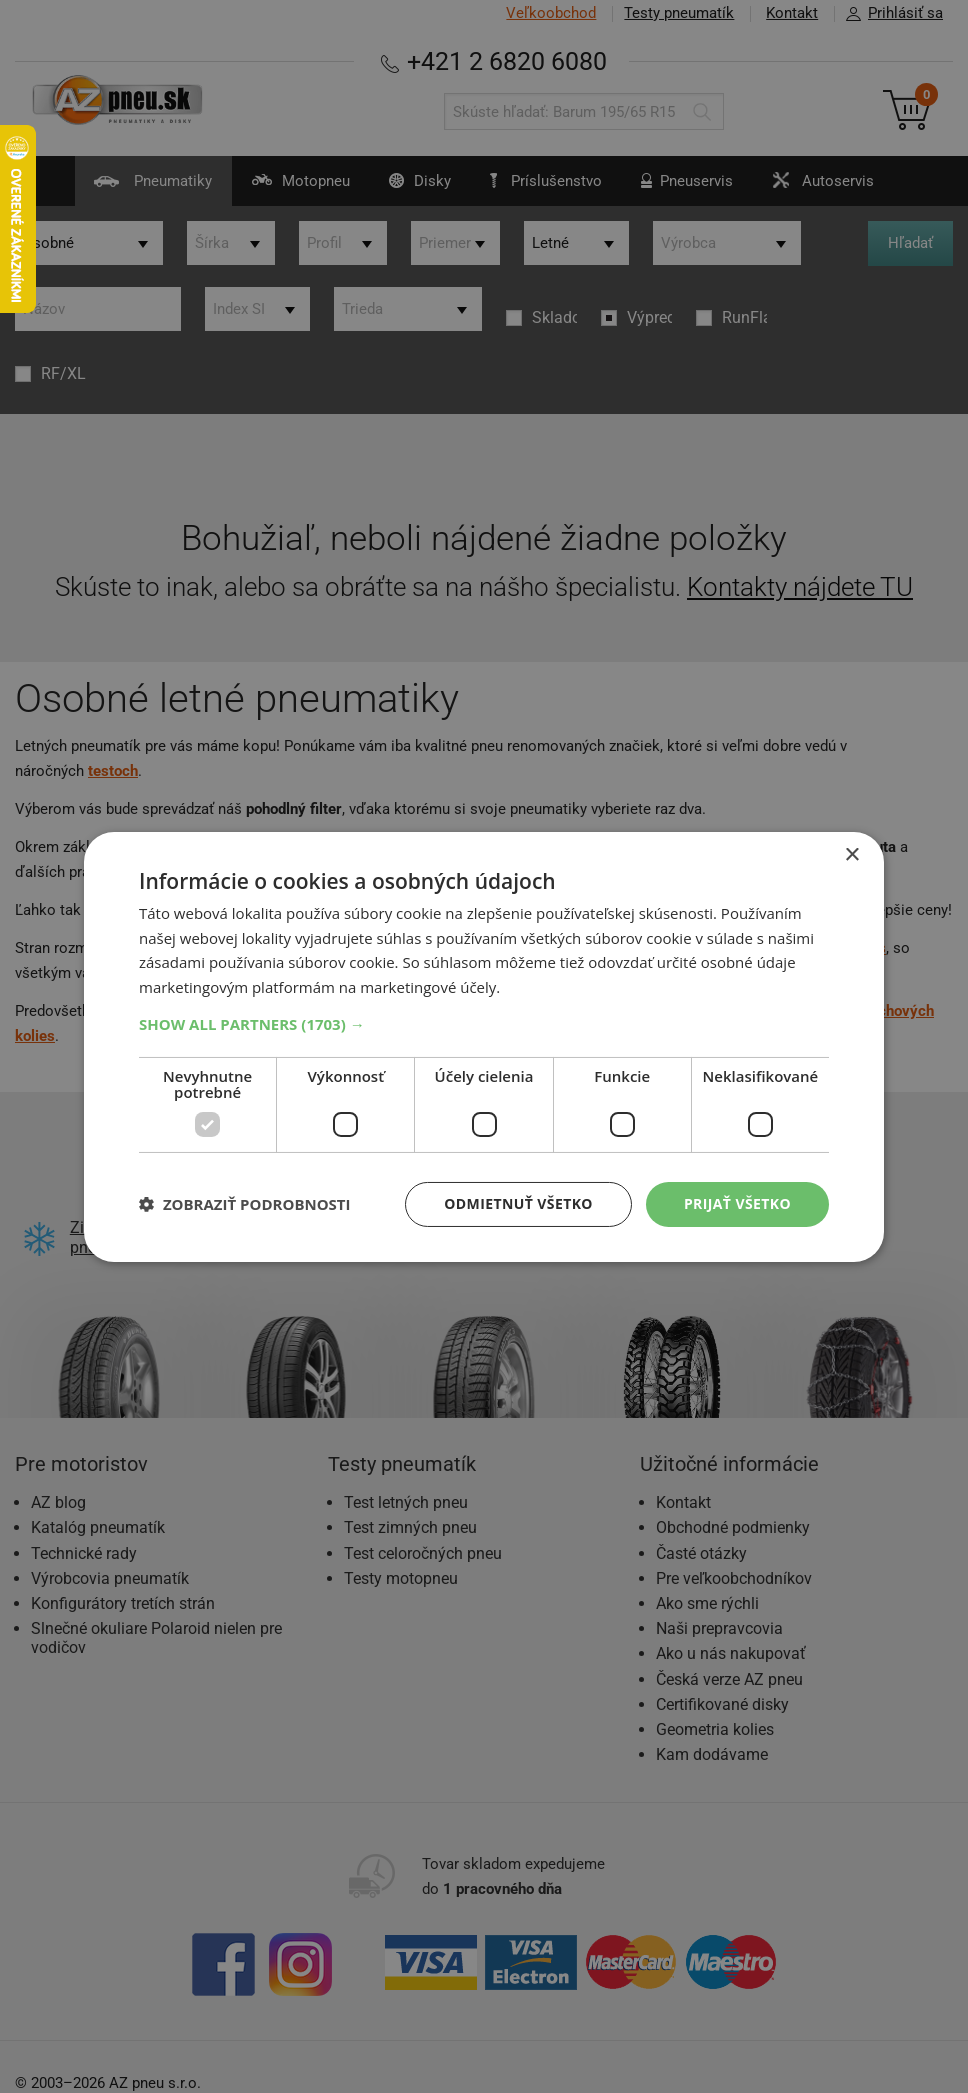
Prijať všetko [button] (737, 1203)
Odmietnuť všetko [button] (518, 1203)
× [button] (851, 854)
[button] (484, 1024)
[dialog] (484, 1046)
